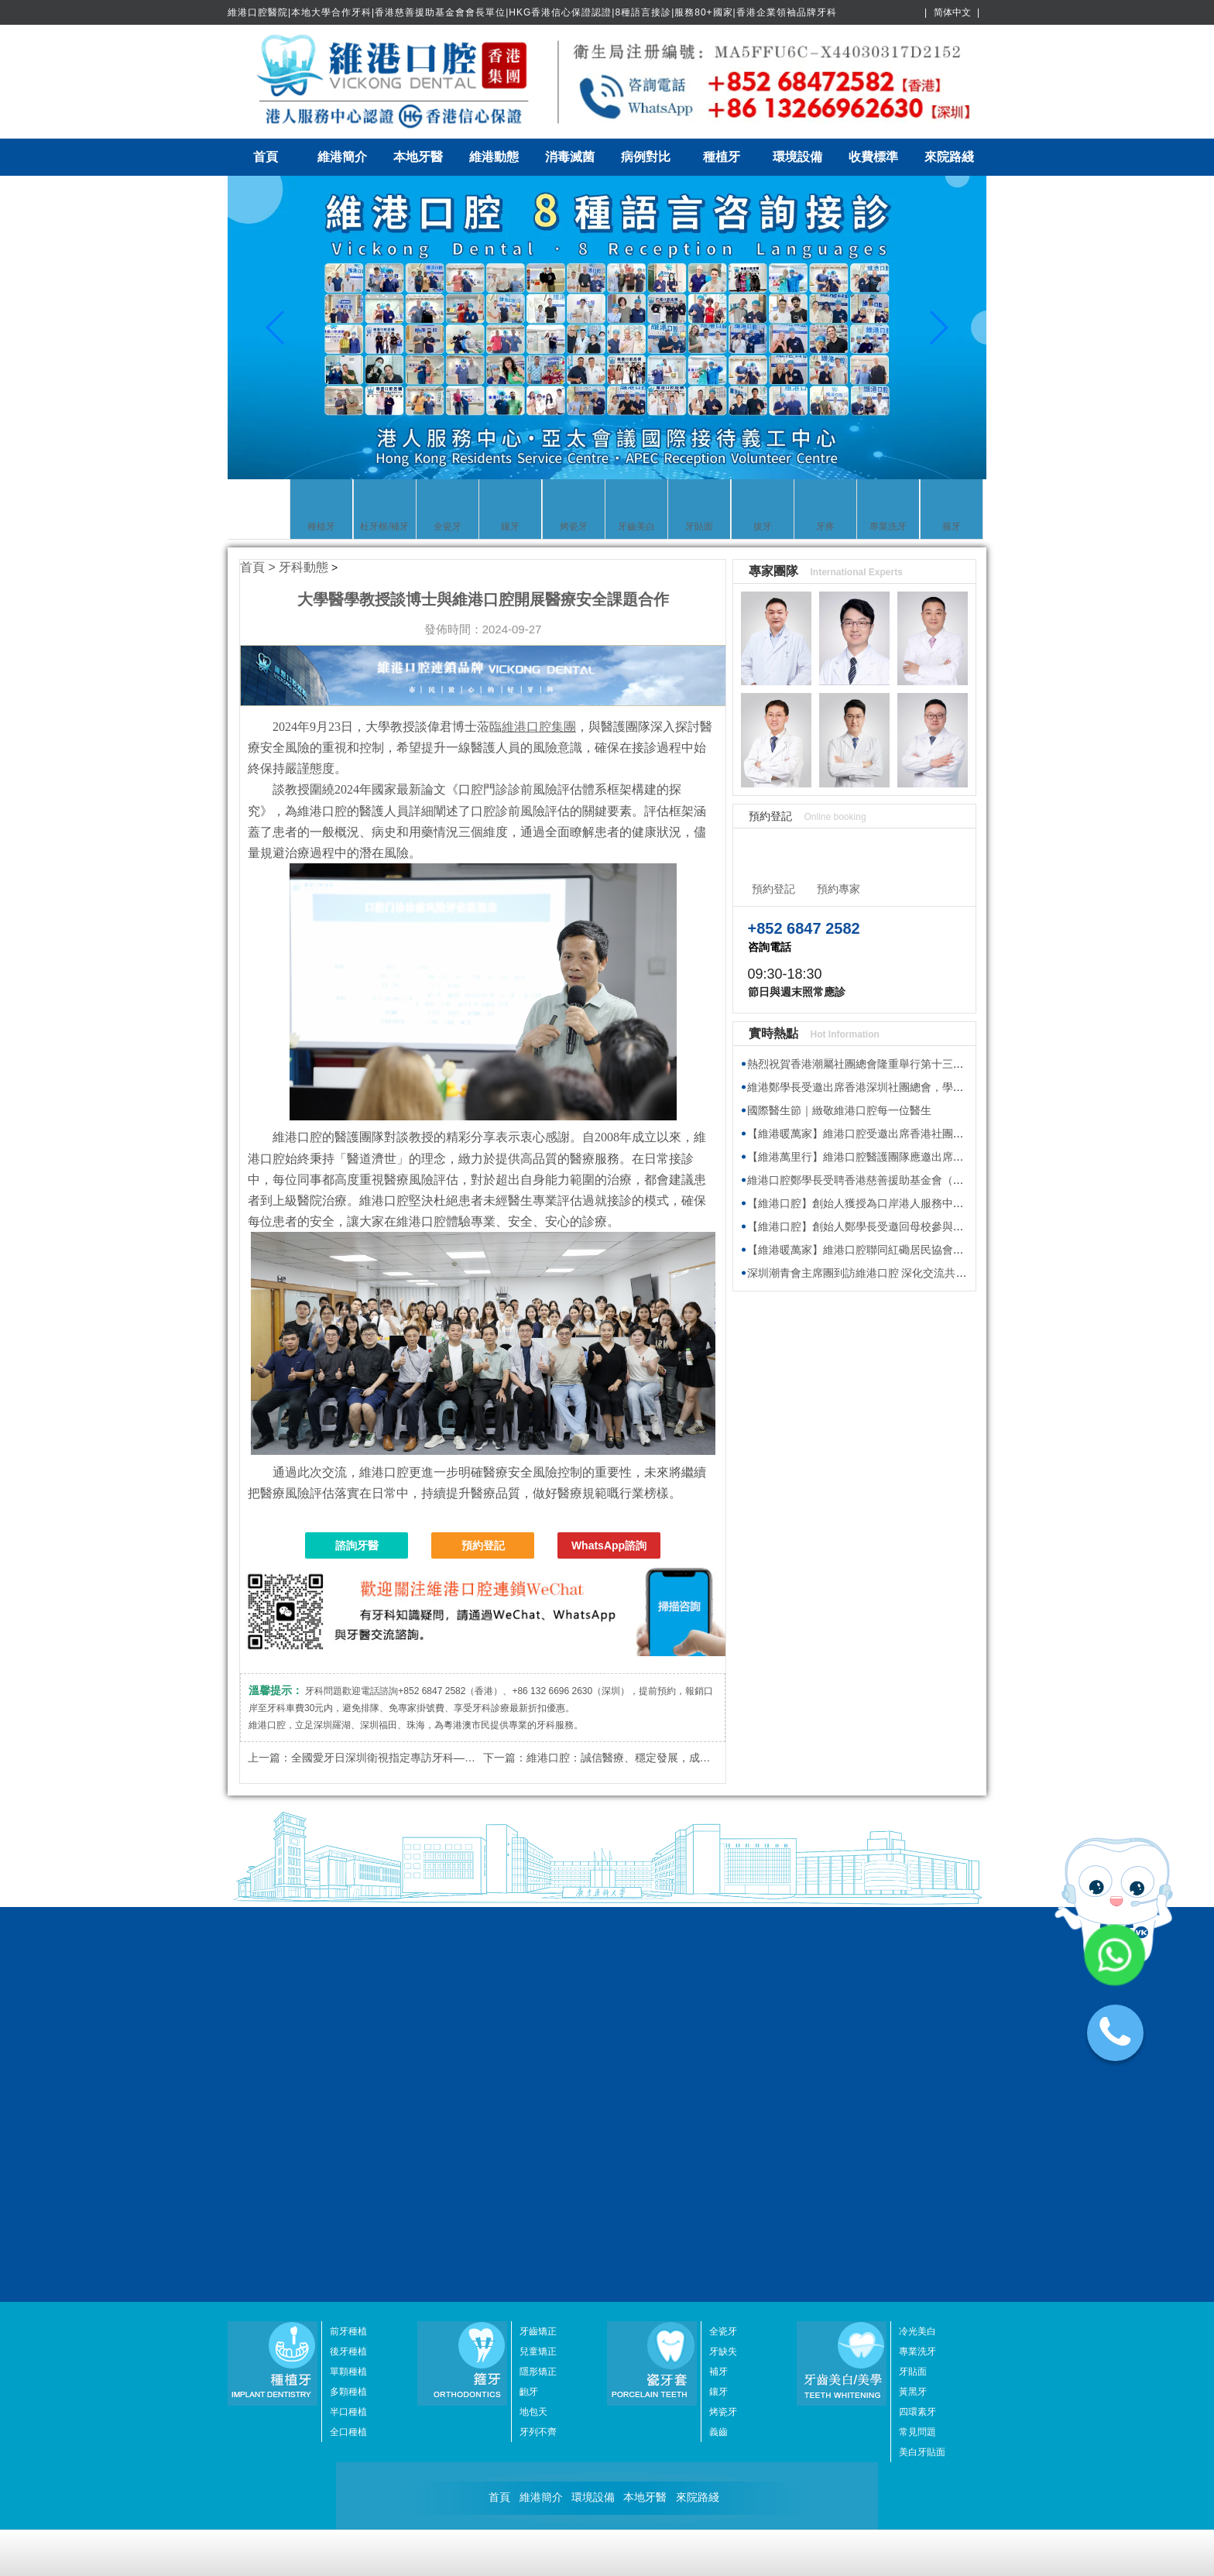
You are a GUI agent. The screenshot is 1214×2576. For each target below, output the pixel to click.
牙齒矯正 (538, 1952)
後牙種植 (348, 1972)
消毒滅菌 (570, 156)
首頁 (265, 156)
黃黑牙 (913, 2012)
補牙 (718, 1992)
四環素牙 (917, 2032)
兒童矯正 (538, 1972)
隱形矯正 (538, 1992)
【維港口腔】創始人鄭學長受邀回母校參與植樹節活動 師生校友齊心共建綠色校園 (943, 1226)
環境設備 (797, 156)
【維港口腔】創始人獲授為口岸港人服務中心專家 (866, 1203)
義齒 (718, 2052)
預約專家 (838, 889)
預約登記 (483, 1545)
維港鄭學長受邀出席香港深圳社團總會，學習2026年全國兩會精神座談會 (921, 1087)
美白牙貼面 (922, 2072)
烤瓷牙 (723, 2032)
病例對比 (645, 156)
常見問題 (917, 2052)
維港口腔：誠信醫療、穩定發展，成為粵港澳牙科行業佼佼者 (672, 1757)
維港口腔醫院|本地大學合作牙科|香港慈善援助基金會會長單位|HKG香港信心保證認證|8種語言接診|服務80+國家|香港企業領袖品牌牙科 (532, 12)
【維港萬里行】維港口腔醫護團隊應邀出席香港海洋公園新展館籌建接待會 (926, 1157)
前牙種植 (348, 1952)
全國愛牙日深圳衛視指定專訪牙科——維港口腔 (405, 1757)
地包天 (533, 2032)
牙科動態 (303, 567)
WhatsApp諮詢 (608, 1545)
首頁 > (259, 567)
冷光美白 (917, 1952)
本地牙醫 (418, 156)
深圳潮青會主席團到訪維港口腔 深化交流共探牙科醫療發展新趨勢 (906, 1273)
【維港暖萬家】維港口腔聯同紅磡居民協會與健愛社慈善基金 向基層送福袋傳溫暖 (943, 1249)
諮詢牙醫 (357, 1545)
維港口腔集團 (539, 726)
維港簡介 (342, 156)
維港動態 (494, 156)
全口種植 (348, 2052)
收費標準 (873, 156)
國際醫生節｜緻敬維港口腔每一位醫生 (839, 1110)
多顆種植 (348, 2012)
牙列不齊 (538, 2052)
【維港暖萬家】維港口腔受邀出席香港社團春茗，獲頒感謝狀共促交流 (915, 1133)
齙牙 (529, 2012)
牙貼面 (913, 1992)
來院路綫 (949, 156)
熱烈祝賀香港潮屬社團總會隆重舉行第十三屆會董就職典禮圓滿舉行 (909, 1064)
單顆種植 (348, 1992)
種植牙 (721, 156)
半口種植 (348, 2032)
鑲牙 (718, 2012)
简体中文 (952, 12)
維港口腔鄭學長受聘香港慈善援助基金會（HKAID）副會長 (888, 1180)
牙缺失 (723, 1972)
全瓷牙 (723, 1952)
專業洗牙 (917, 1972)
